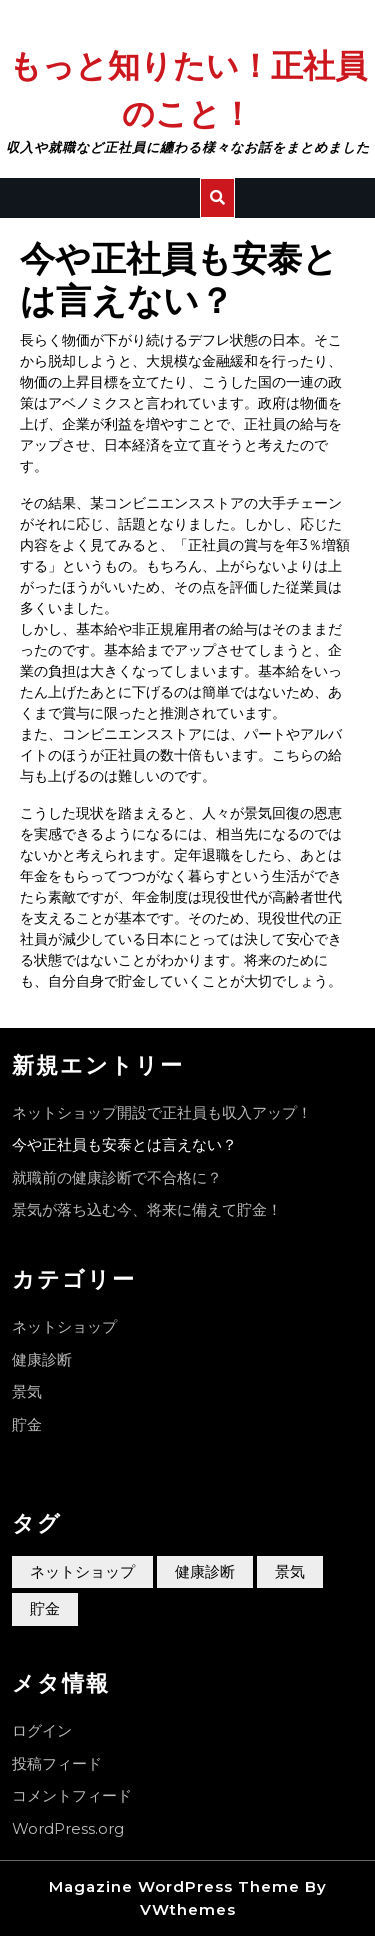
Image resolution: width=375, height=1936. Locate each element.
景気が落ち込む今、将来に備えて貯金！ (147, 1209)
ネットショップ (64, 1326)
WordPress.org (68, 1828)
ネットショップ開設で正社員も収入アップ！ (162, 1112)
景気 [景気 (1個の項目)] (290, 1571)
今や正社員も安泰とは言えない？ (124, 1144)
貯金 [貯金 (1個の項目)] (45, 1608)
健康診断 (42, 1359)
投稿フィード (57, 1763)
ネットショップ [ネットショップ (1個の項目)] (82, 1571)
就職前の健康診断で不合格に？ (117, 1177)
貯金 (27, 1424)
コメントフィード (72, 1795)
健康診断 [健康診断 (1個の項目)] (205, 1571)
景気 (27, 1391)
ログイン (42, 1730)
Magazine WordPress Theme (174, 1886)
